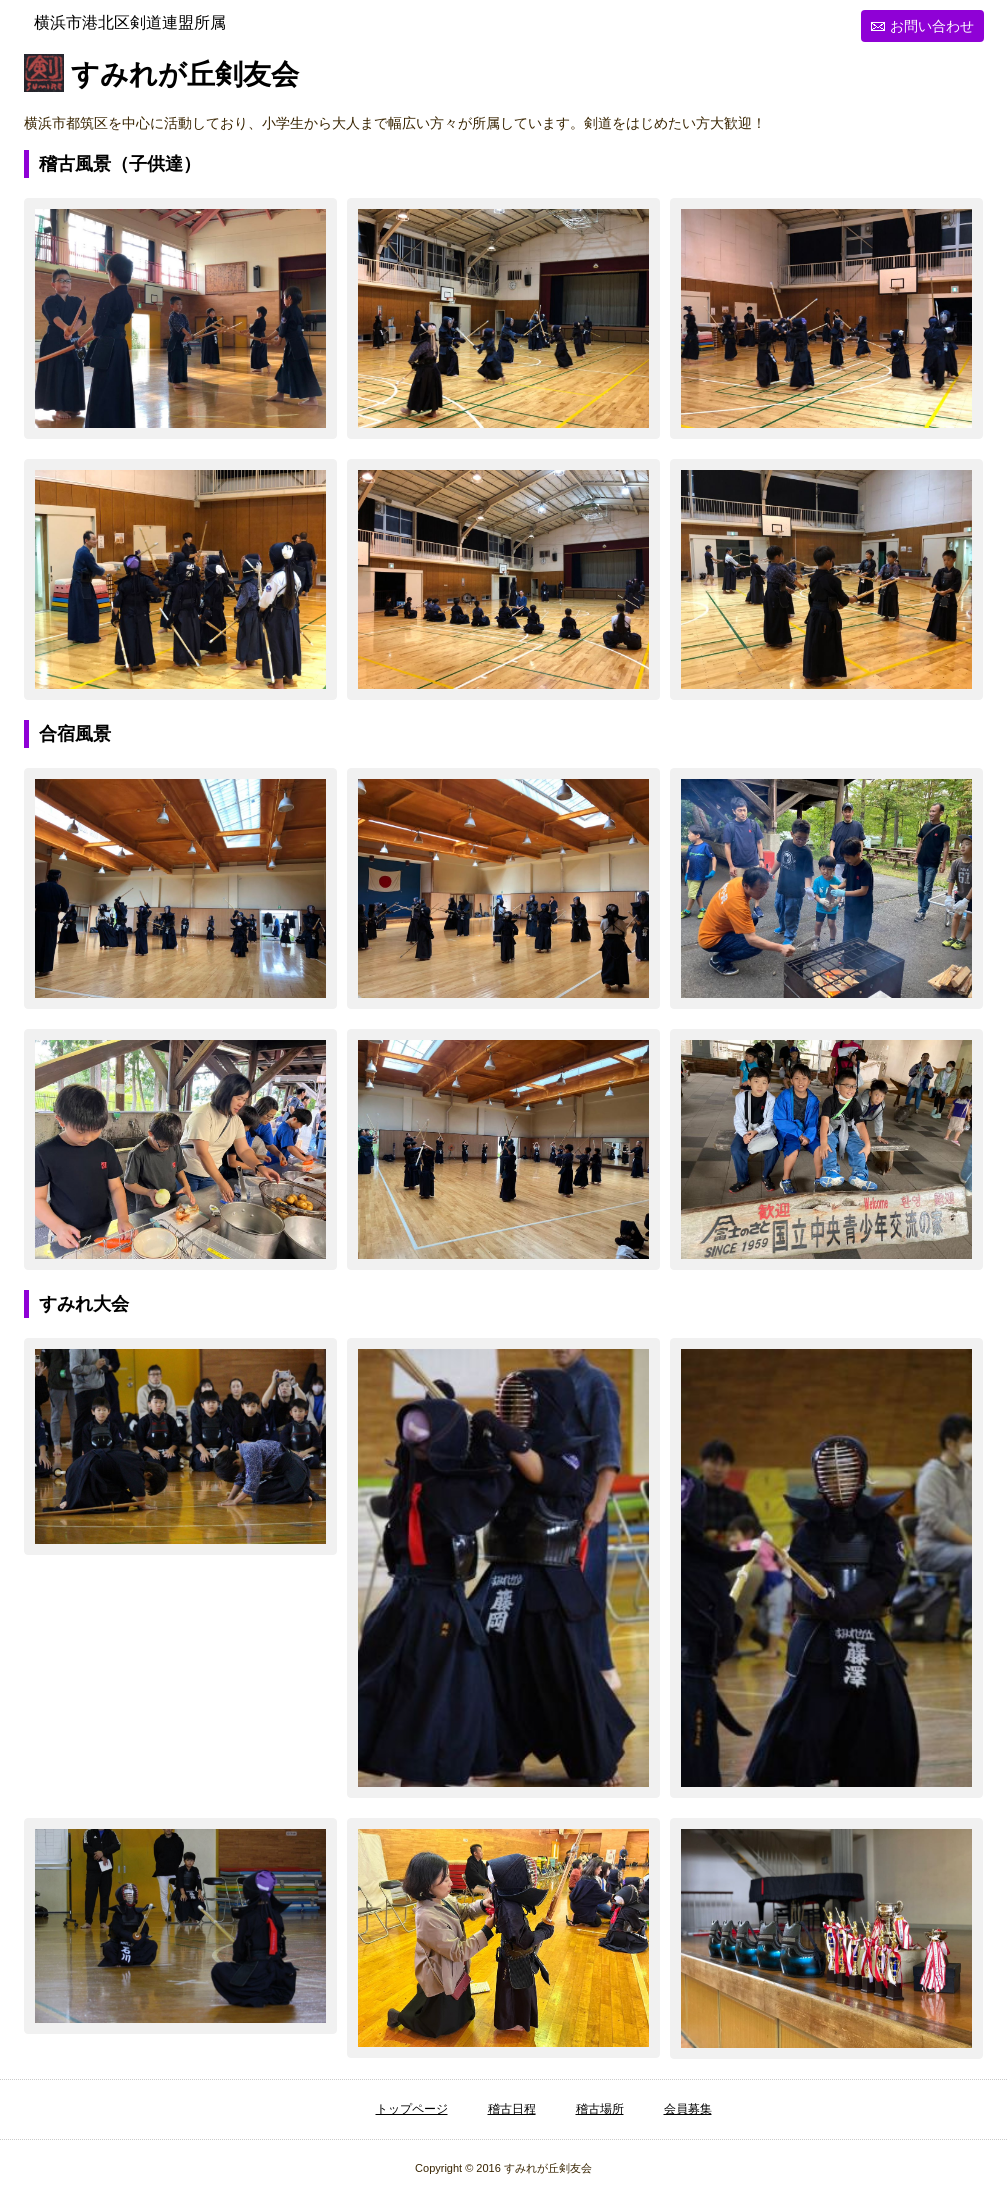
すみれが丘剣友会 (185, 75)
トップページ (412, 2109)
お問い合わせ (932, 26)
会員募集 (688, 2109)
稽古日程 (512, 2109)
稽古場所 (600, 2109)
